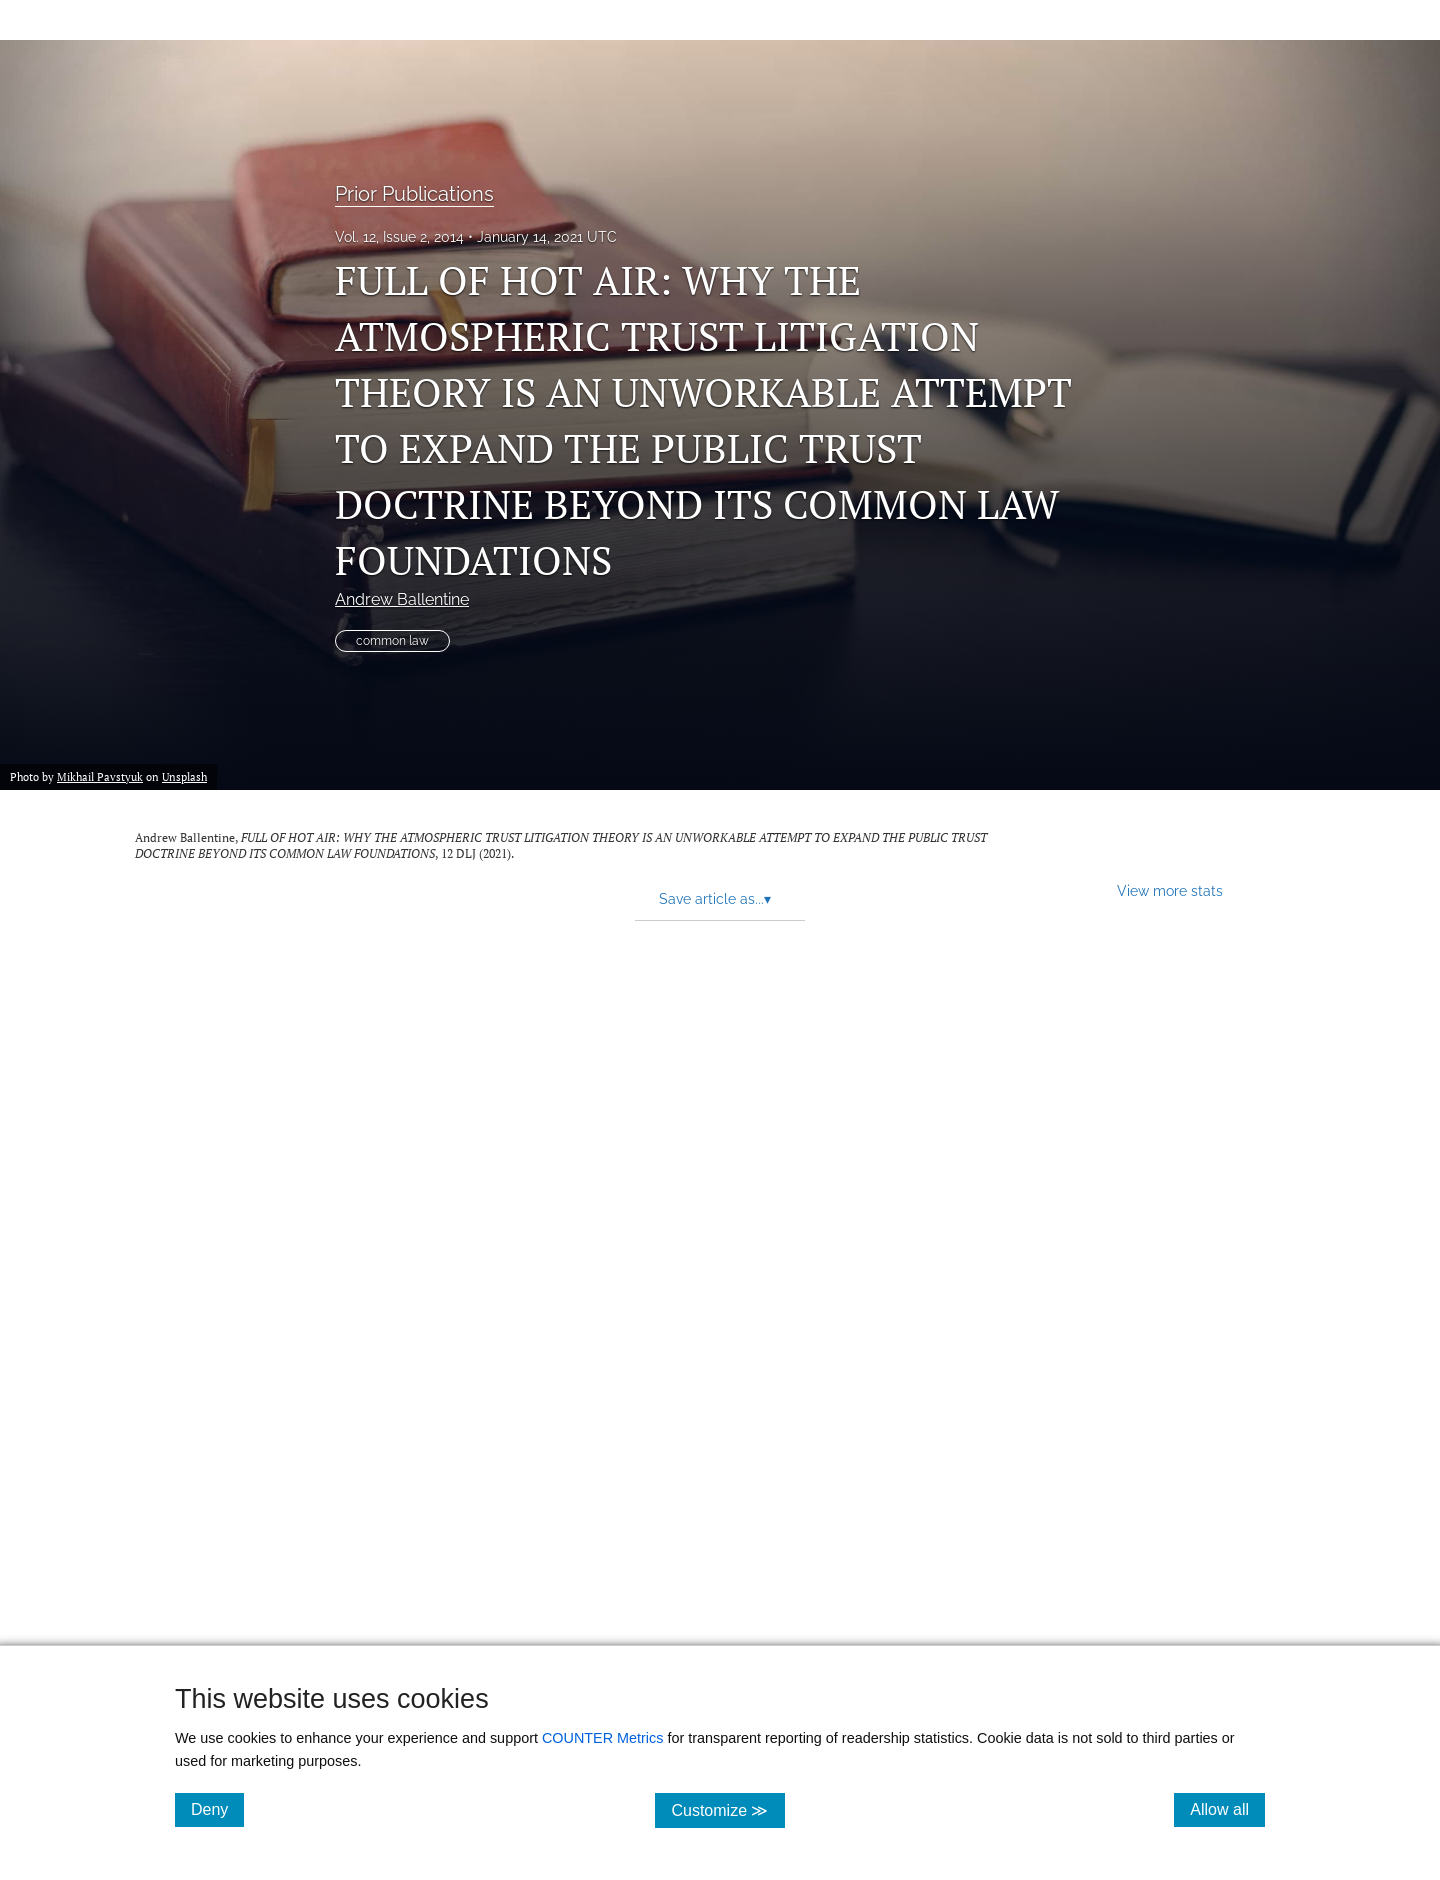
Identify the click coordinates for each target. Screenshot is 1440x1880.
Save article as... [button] (715, 899)
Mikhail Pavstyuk (100, 776)
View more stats (1170, 890)
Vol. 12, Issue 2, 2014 (399, 237)
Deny (217, 1809)
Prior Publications (414, 194)
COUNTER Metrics (603, 1738)
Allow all (1227, 1809)
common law (392, 641)
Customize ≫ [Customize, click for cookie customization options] (727, 1809)
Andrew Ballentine (402, 599)
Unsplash (184, 776)
